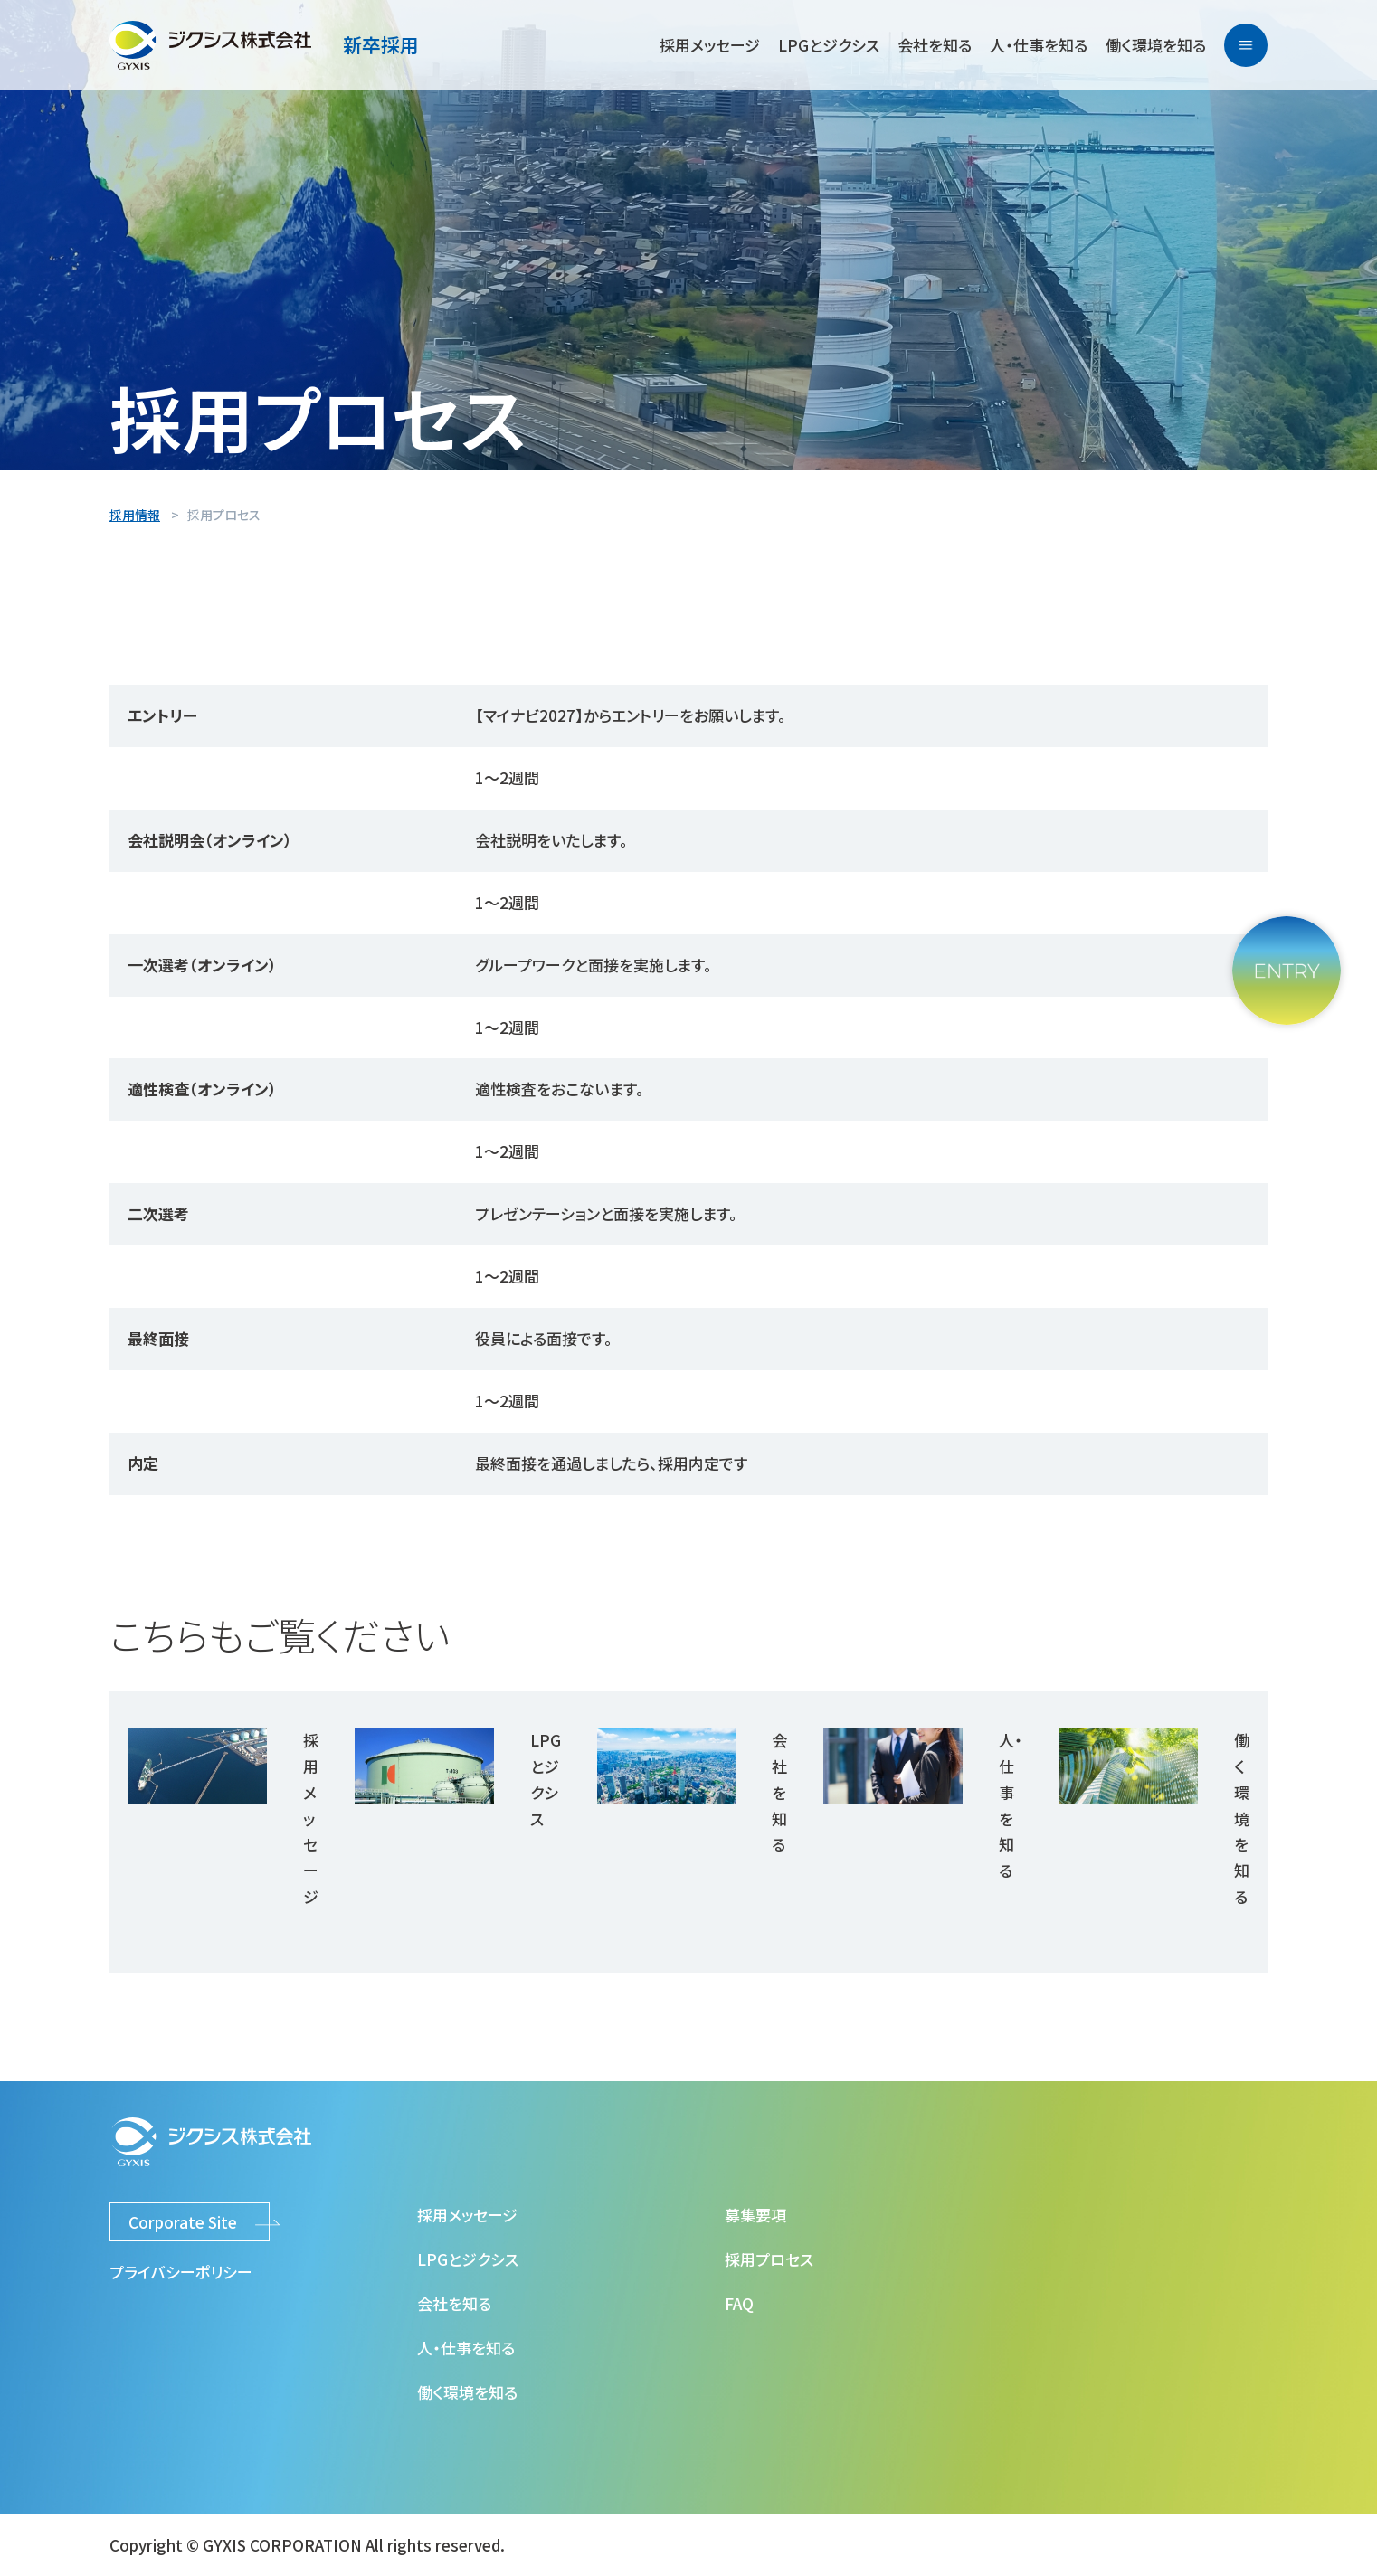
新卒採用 (381, 44)
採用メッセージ (710, 44)
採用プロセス (769, 2259)
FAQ (739, 2303)
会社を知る (934, 44)
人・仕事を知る (1038, 44)
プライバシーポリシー (180, 2271)
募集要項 (755, 2214)
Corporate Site (182, 2222)
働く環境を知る (1156, 44)
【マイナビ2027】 (529, 715)
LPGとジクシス (828, 44)
